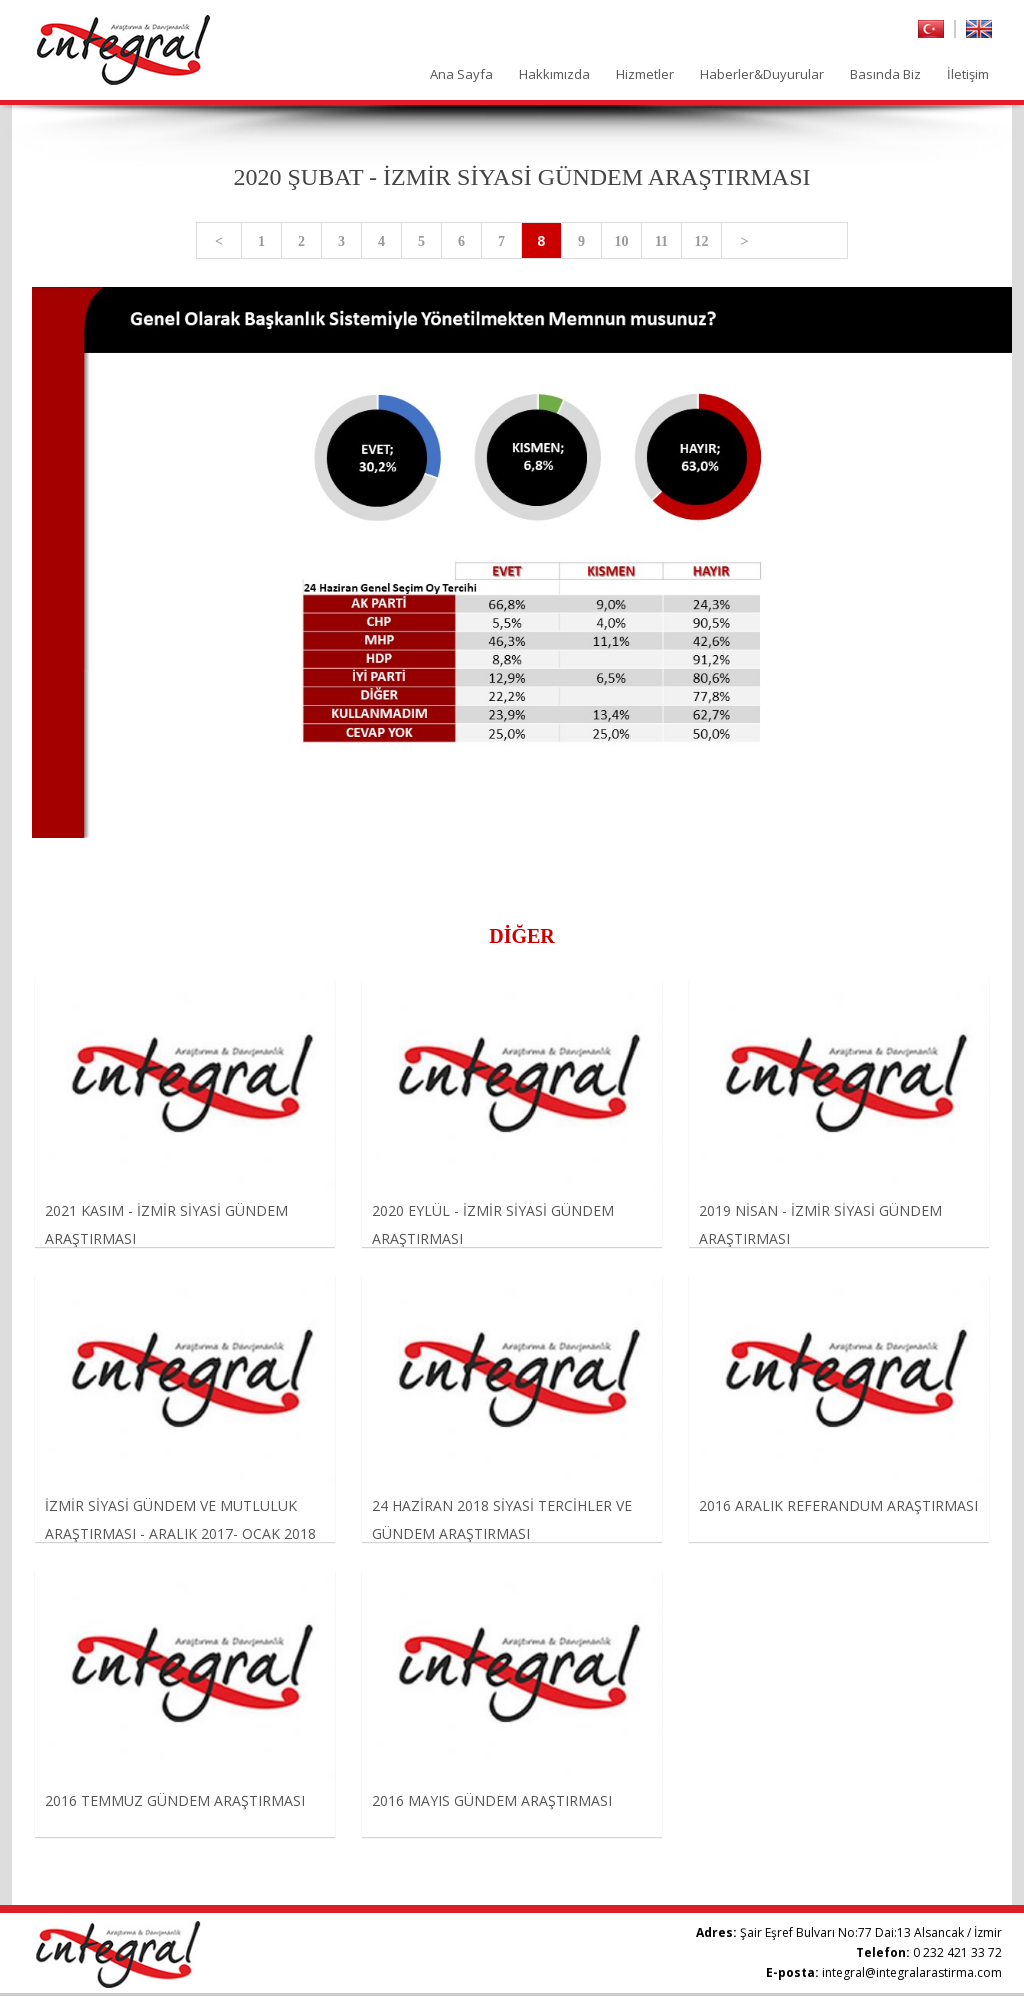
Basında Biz (885, 74)
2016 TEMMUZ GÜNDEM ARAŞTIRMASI (175, 1800)
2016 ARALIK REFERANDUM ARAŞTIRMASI (838, 1505)
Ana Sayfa (461, 74)
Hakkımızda (554, 74)
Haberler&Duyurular (762, 74)
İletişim (968, 74)
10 (622, 241)
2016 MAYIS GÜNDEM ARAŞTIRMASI (492, 1800)
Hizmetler (645, 74)
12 (702, 241)
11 (661, 241)
